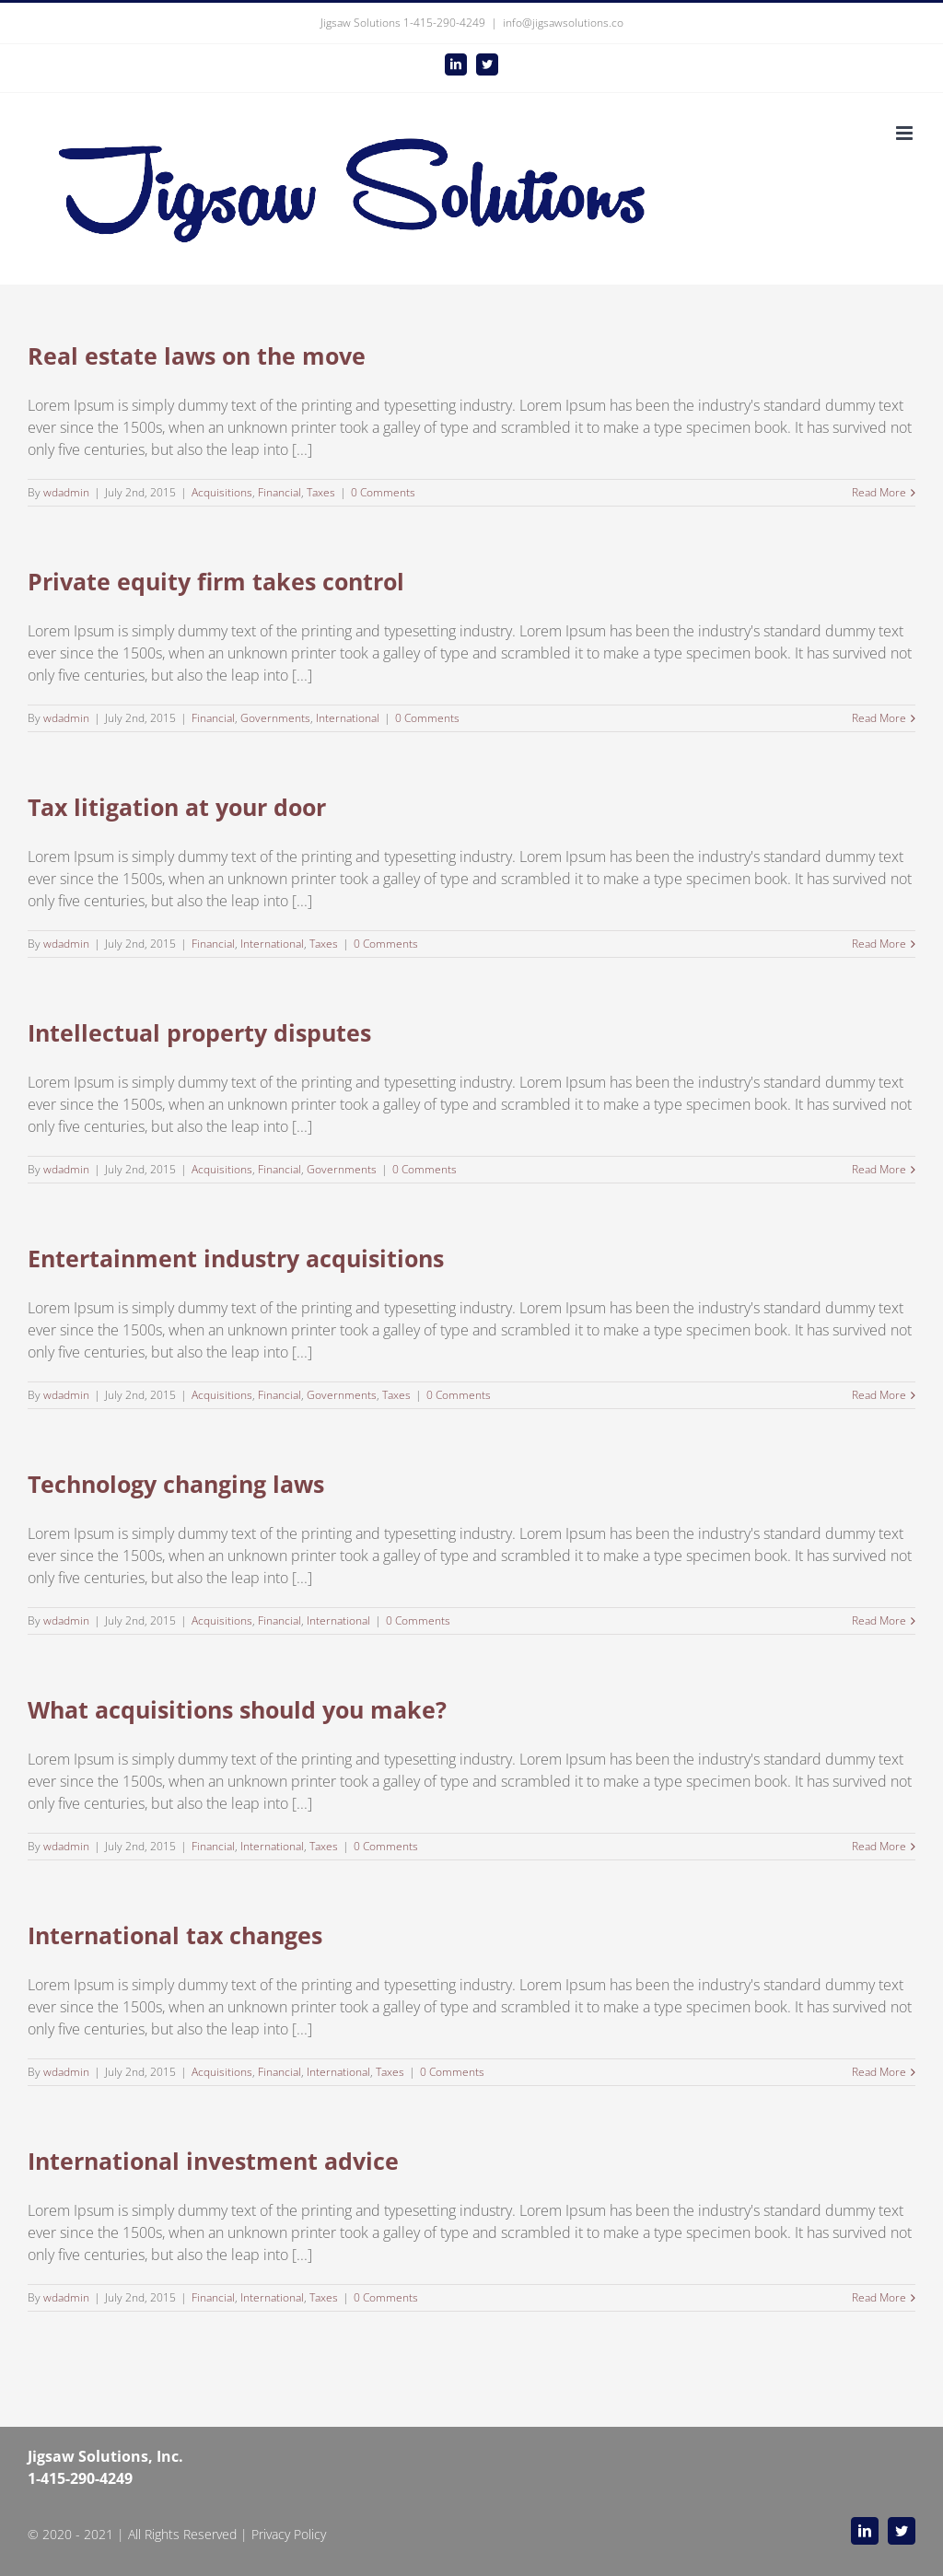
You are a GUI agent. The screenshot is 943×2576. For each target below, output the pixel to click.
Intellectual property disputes (199, 1032)
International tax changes (175, 1935)
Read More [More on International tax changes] (879, 2072)
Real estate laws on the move (197, 355)
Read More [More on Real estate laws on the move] (879, 492)
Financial (279, 492)
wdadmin (66, 492)
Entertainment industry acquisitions (236, 1258)
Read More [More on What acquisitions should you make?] (879, 1846)
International (347, 718)
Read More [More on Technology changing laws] (879, 1620)
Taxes (321, 492)
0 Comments (383, 492)
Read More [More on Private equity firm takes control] (879, 718)
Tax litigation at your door (177, 806)
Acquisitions (222, 492)
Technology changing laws (176, 1483)
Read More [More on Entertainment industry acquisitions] (879, 1395)
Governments (275, 718)
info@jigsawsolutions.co (563, 22)
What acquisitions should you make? (237, 1709)
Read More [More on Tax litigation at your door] (879, 943)
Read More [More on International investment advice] (879, 2297)
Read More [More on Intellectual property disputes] (879, 1169)
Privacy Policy (288, 2534)
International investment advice (213, 2160)
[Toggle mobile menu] (905, 133)
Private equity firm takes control (216, 581)
